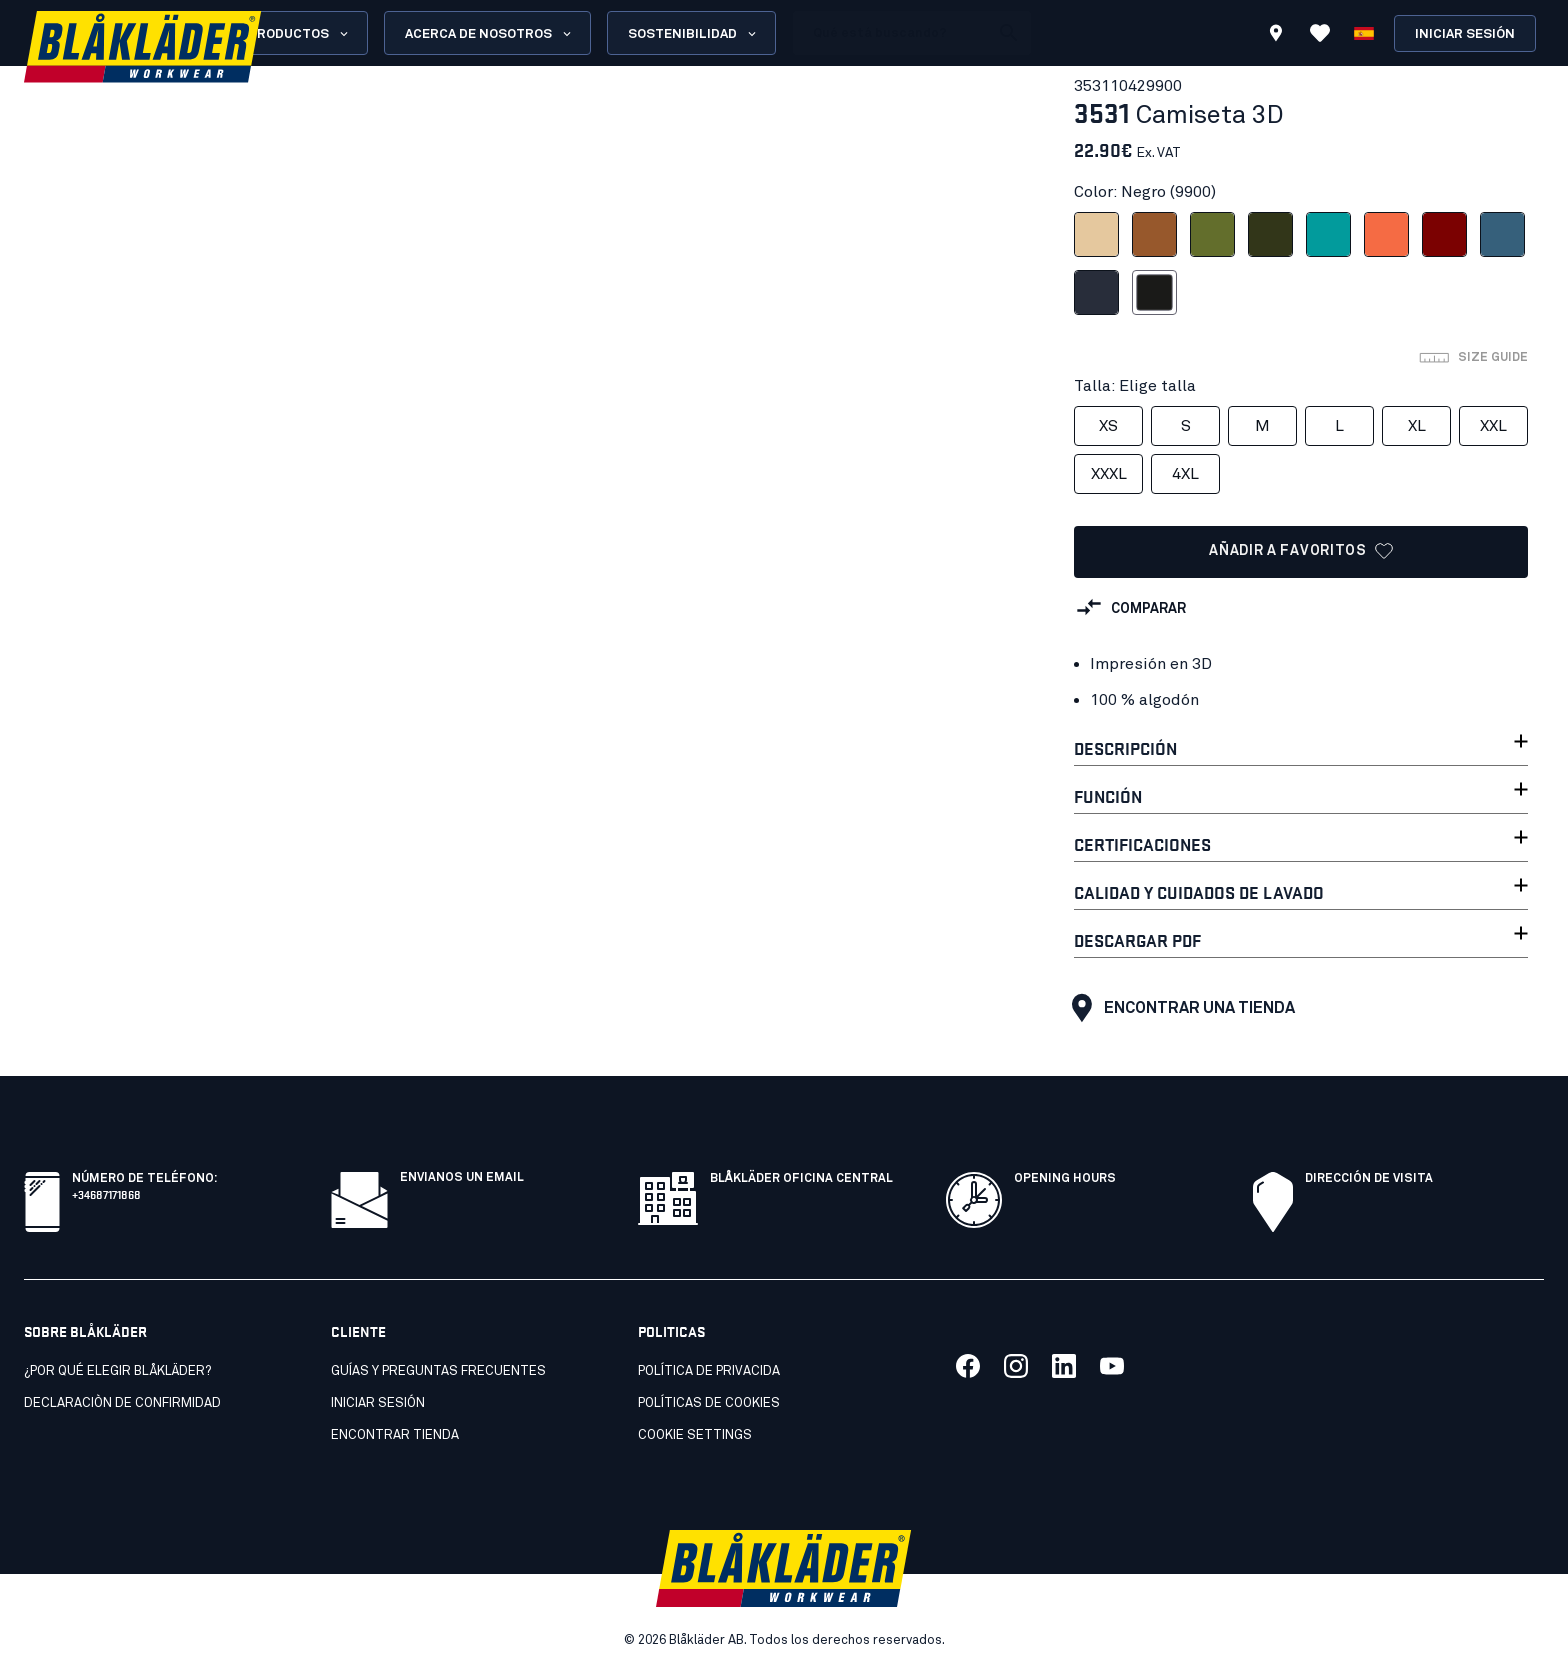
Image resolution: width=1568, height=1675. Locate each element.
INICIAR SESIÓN (378, 1403)
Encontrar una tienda (1178, 1008)
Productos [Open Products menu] (299, 34)
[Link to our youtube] (1112, 1366)
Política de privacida (709, 1371)
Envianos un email (462, 1178)
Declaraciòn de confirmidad (122, 1403)
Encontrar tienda (395, 1435)
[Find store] (1276, 36)
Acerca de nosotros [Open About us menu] (489, 34)
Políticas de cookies (709, 1403)
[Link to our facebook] (968, 1366)
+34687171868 (106, 1193)
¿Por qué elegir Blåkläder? (117, 1371)
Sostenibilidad (693, 34)
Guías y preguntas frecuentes (438, 1371)
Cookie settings (695, 1435)
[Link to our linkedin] (1064, 1366)
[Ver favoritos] (1320, 33)
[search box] (891, 33)
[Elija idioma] (1364, 33)
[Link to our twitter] (1016, 1366)
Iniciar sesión (1465, 34)
